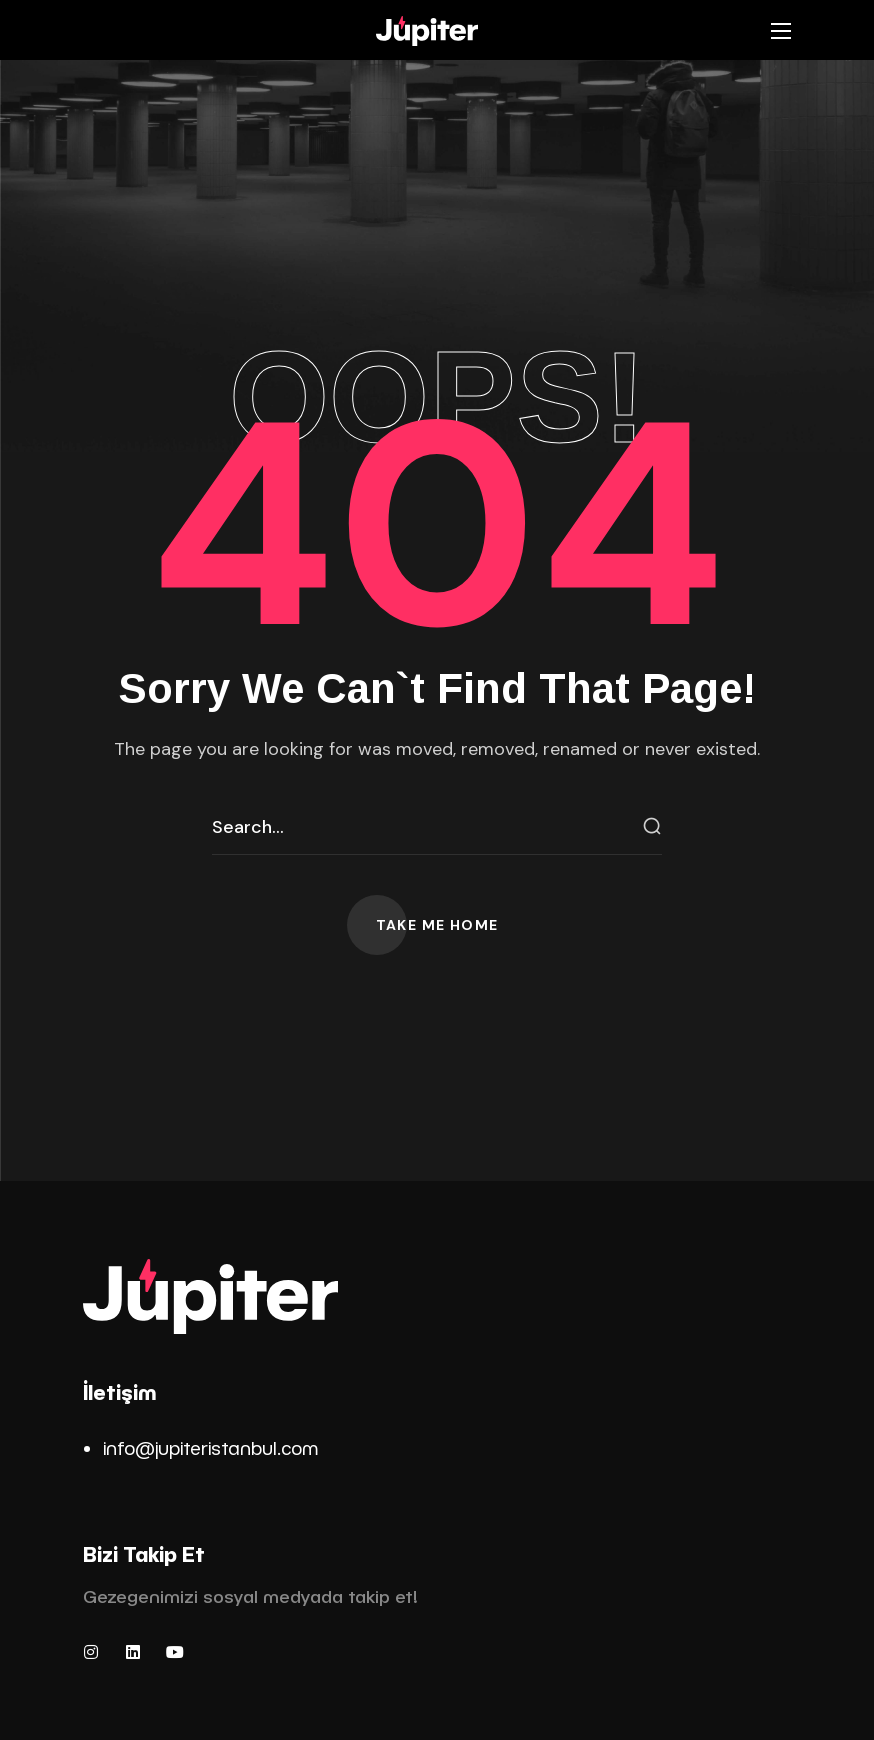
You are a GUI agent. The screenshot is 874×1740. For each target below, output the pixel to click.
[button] (437, 925)
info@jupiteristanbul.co (202, 1447)
